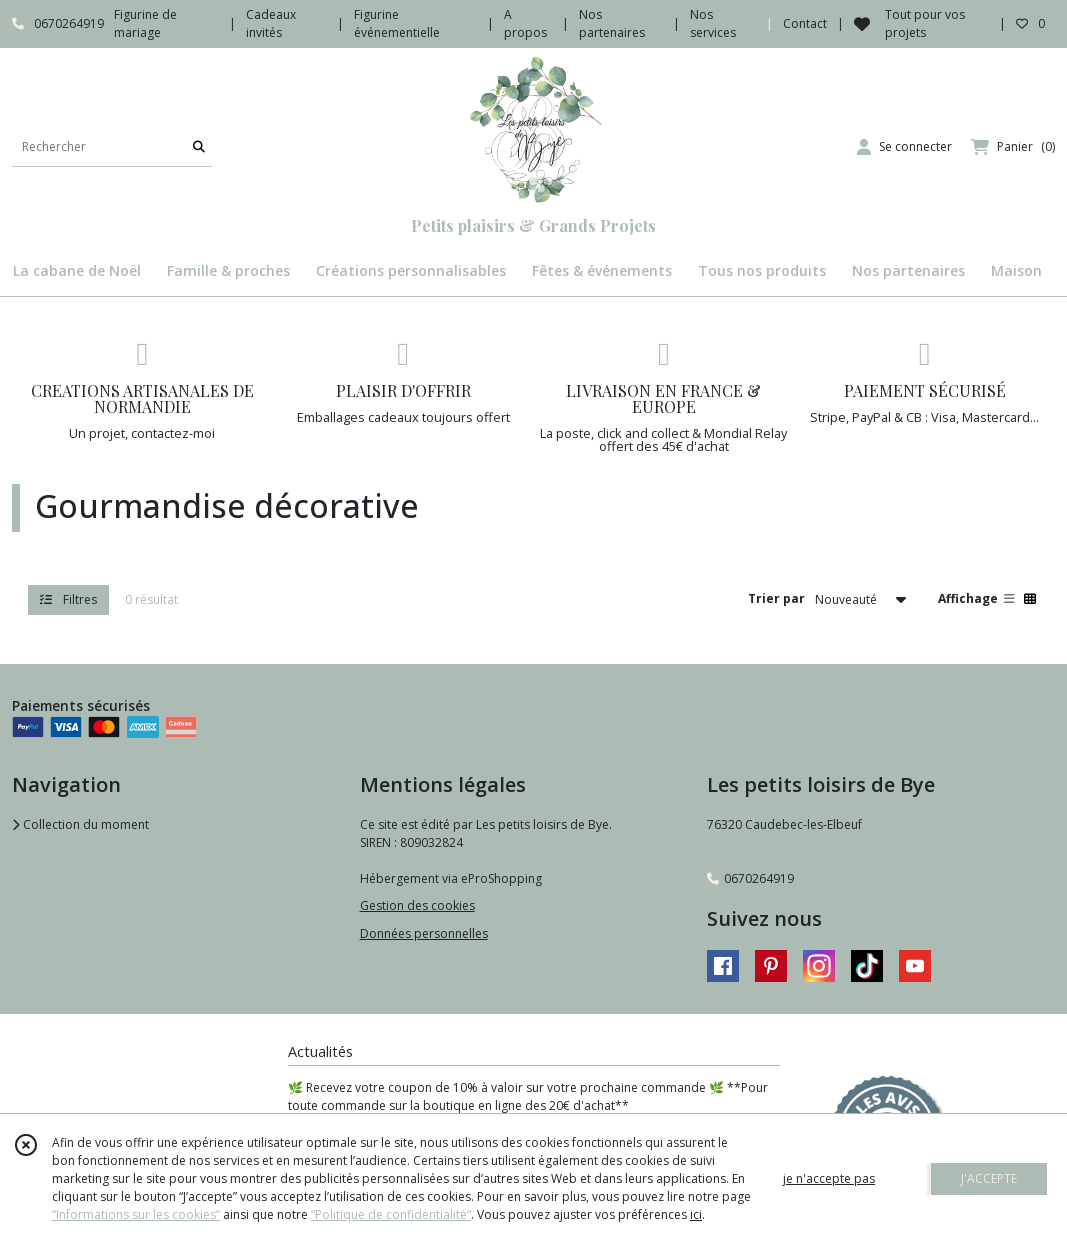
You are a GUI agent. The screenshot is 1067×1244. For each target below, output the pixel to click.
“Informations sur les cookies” (136, 1214)
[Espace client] (904, 147)
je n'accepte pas (829, 1178)
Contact (805, 23)
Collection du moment (80, 824)
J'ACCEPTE (989, 1178)
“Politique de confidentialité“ (391, 1214)
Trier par (776, 598)
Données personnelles (424, 933)
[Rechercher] (199, 146)
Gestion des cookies (417, 905)
